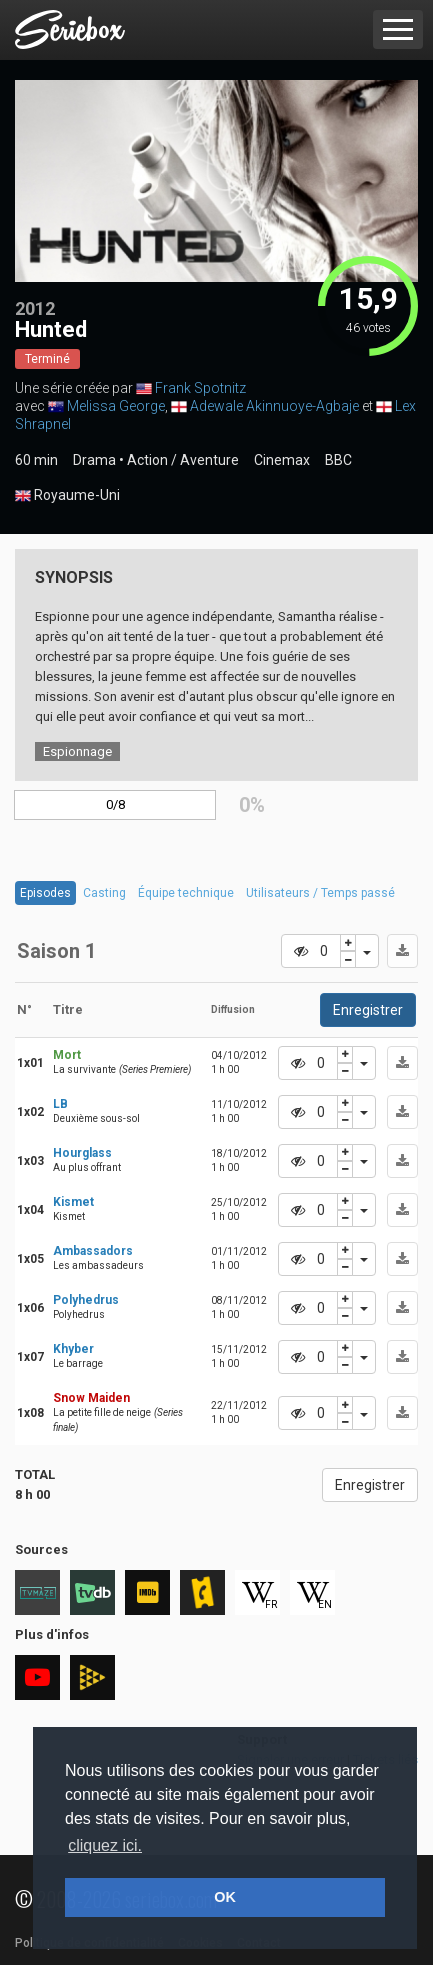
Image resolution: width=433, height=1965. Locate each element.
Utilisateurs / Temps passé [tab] (320, 893)
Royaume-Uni (67, 496)
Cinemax (282, 460)
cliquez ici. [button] (105, 1845)
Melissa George (116, 406)
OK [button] (225, 1897)
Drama (94, 460)
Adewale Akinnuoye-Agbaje (274, 406)
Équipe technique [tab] (186, 893)
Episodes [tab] (45, 893)
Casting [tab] (104, 893)
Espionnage (77, 751)
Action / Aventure (183, 460)
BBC (338, 460)
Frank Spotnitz (200, 388)
